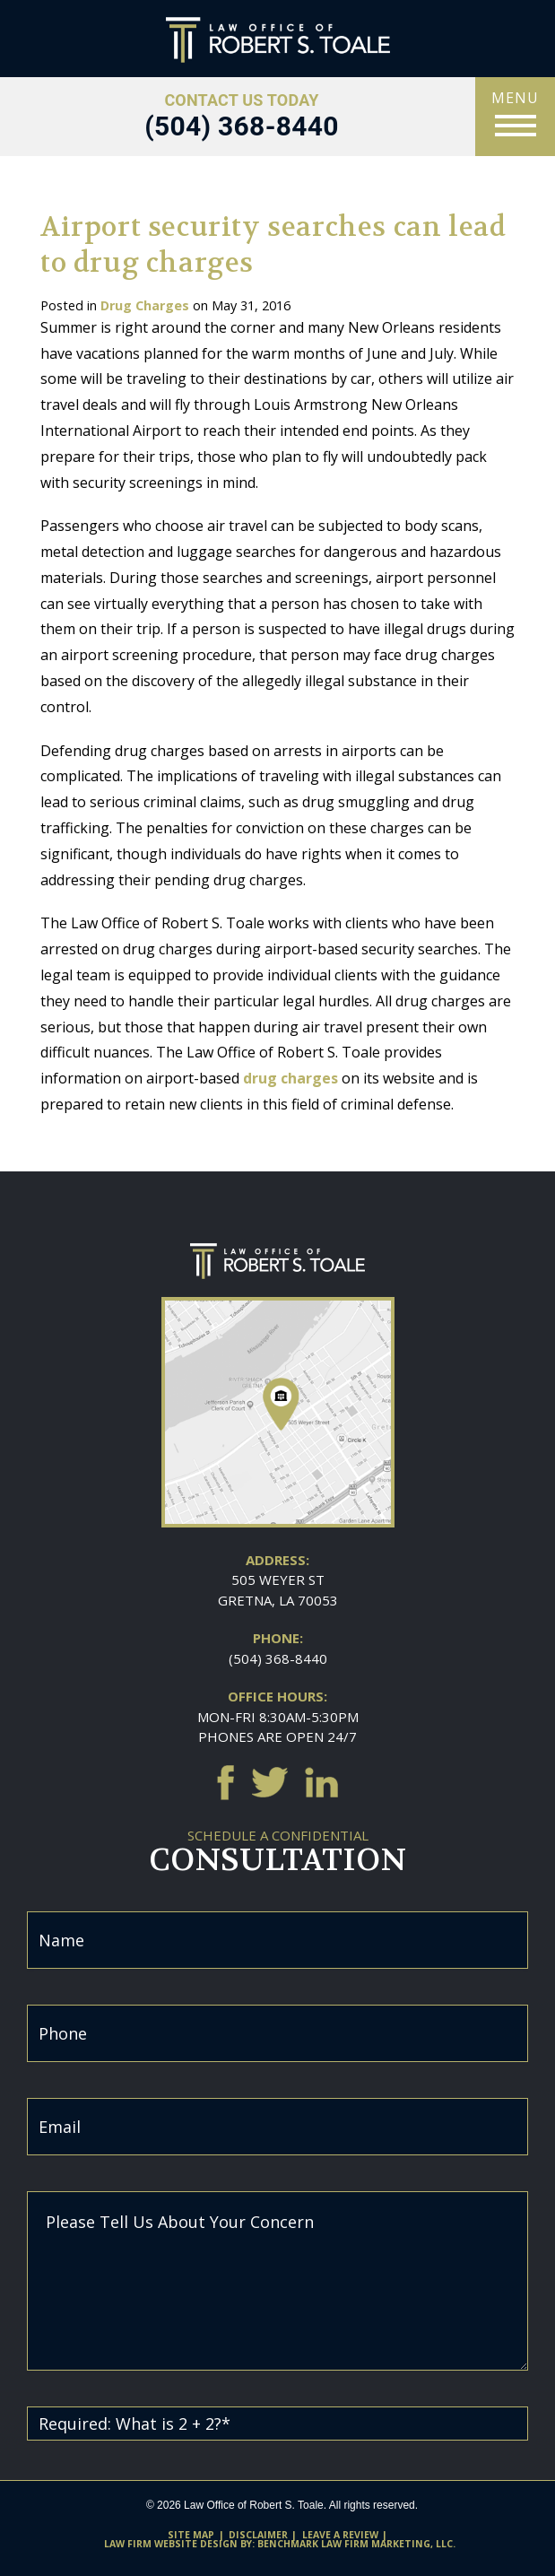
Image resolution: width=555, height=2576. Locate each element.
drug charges (290, 1078)
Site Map (191, 2534)
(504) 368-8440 (278, 1658)
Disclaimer (258, 2534)
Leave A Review (340, 2534)
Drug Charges (144, 305)
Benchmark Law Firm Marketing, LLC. (356, 2543)
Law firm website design (171, 2543)
